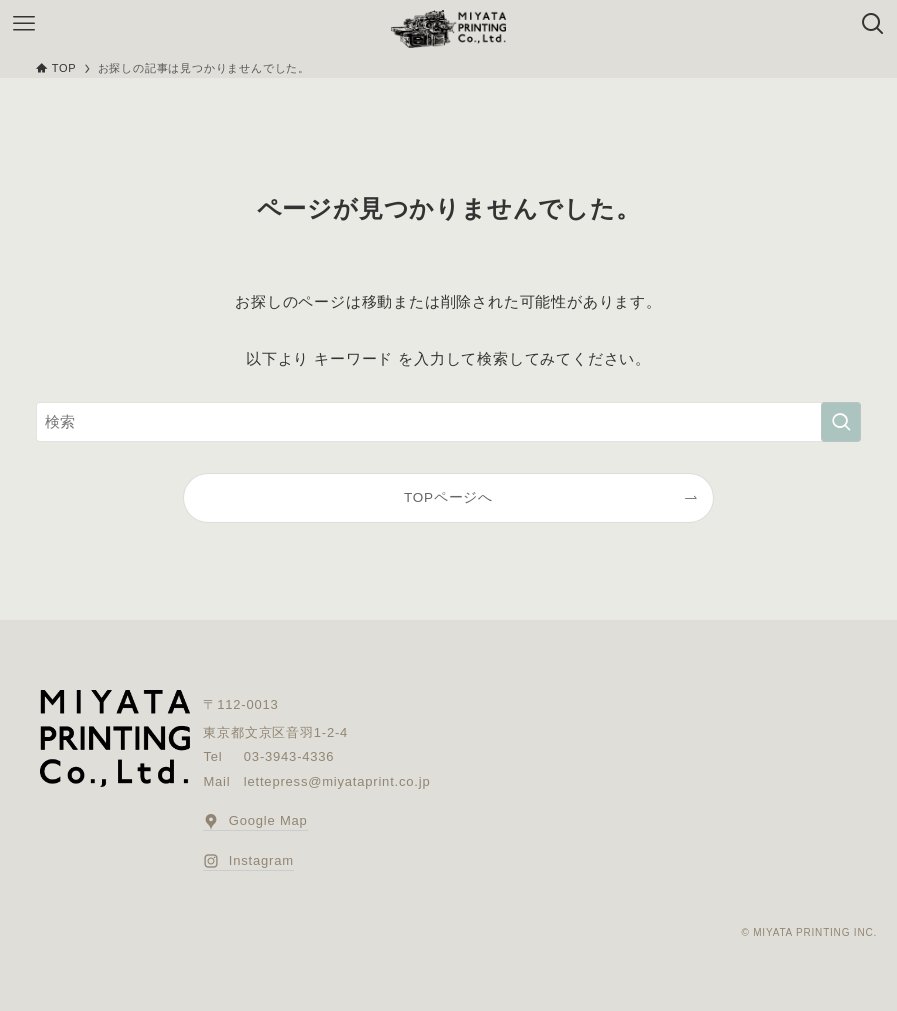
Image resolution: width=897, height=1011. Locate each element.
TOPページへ (448, 497)
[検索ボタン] (873, 24)
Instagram (248, 861)
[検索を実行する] (841, 422)
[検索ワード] (448, 422)
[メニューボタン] (24, 24)
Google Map (255, 821)
